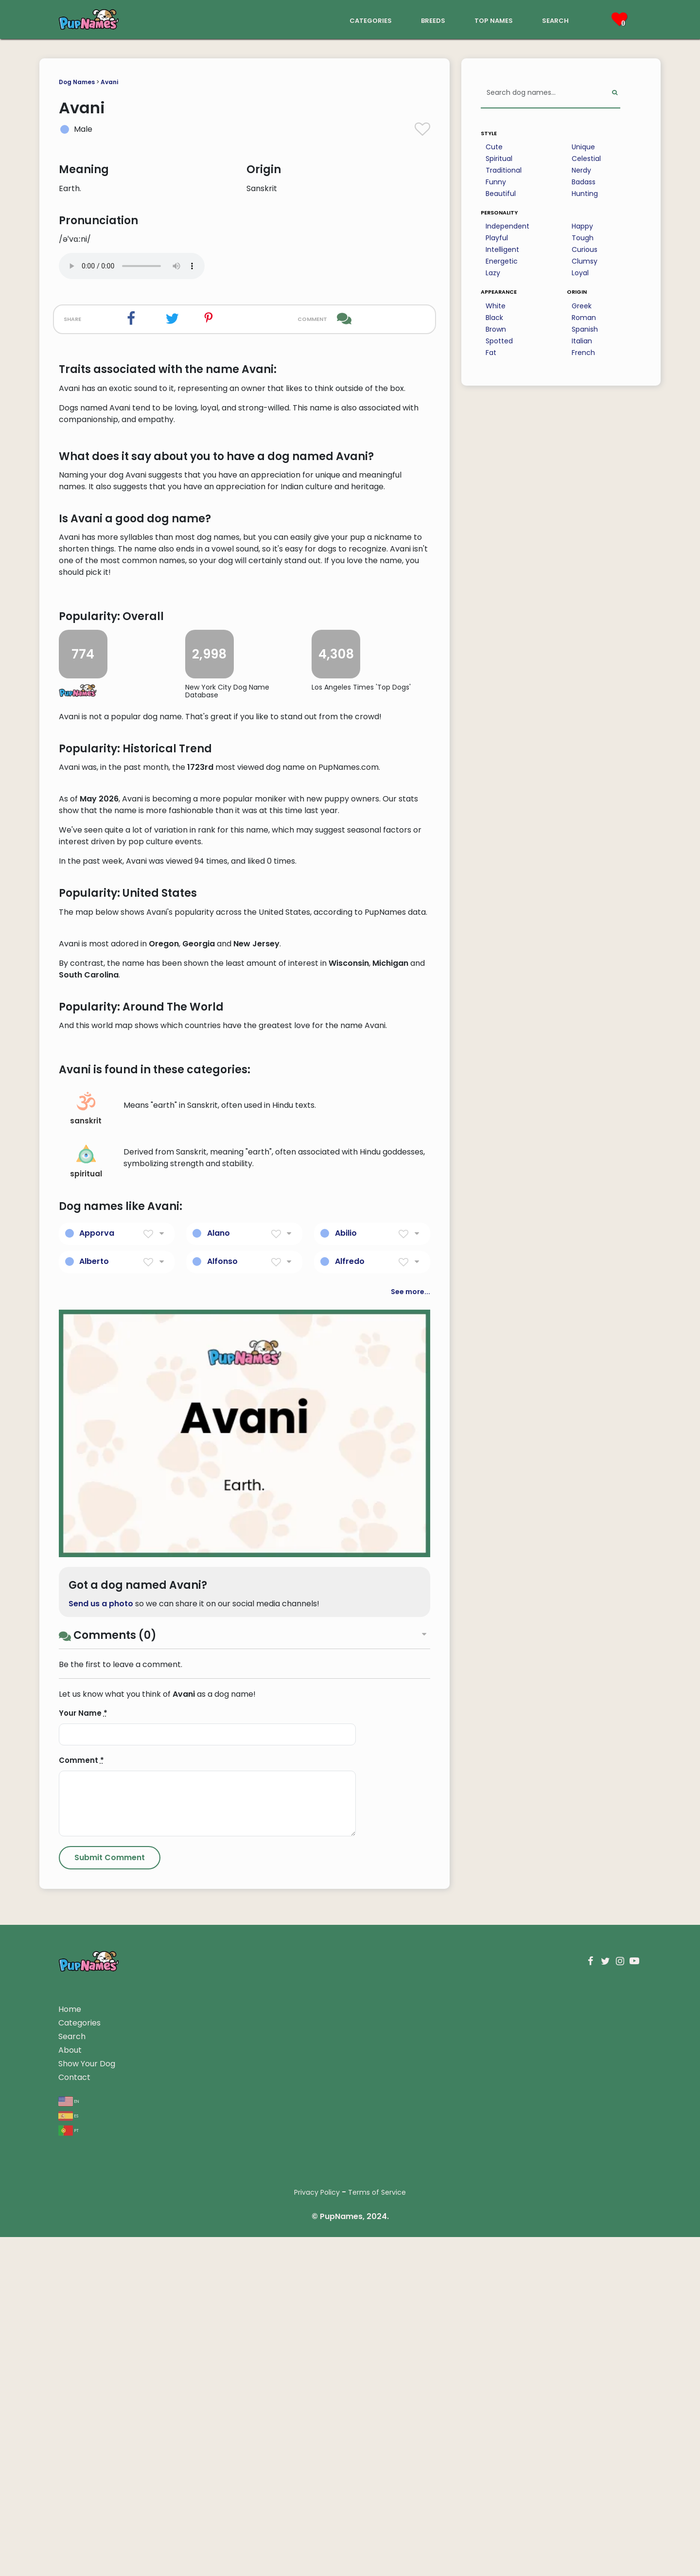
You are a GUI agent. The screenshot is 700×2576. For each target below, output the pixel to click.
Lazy (493, 273)
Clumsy (584, 261)
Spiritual (499, 158)
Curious (584, 249)
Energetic (502, 261)
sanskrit (86, 1684)
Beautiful (501, 193)
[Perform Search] (614, 93)
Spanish (585, 329)
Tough (583, 238)
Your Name (83, 2288)
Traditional (504, 170)
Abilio (346, 1808)
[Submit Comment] (109, 2433)
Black (494, 317)
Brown (496, 329)
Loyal (580, 273)
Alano (218, 1808)
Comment (81, 2335)
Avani (109, 82)
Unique (583, 147)
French (583, 352)
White (496, 306)
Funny (496, 182)
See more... (410, 1867)
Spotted (499, 341)
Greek (582, 306)
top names (493, 20)
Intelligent (502, 249)
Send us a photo (101, 2179)
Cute (494, 147)
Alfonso (222, 1836)
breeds (433, 20)
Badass (583, 182)
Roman (584, 317)
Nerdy (581, 170)
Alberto (94, 1836)
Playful (497, 238)
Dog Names (77, 82)
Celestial (586, 158)
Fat (491, 352)
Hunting (585, 193)
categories (371, 20)
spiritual (86, 1737)
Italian (582, 341)
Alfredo (350, 1836)
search (555, 20)
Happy (582, 226)
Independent (507, 226)
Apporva (96, 1808)
